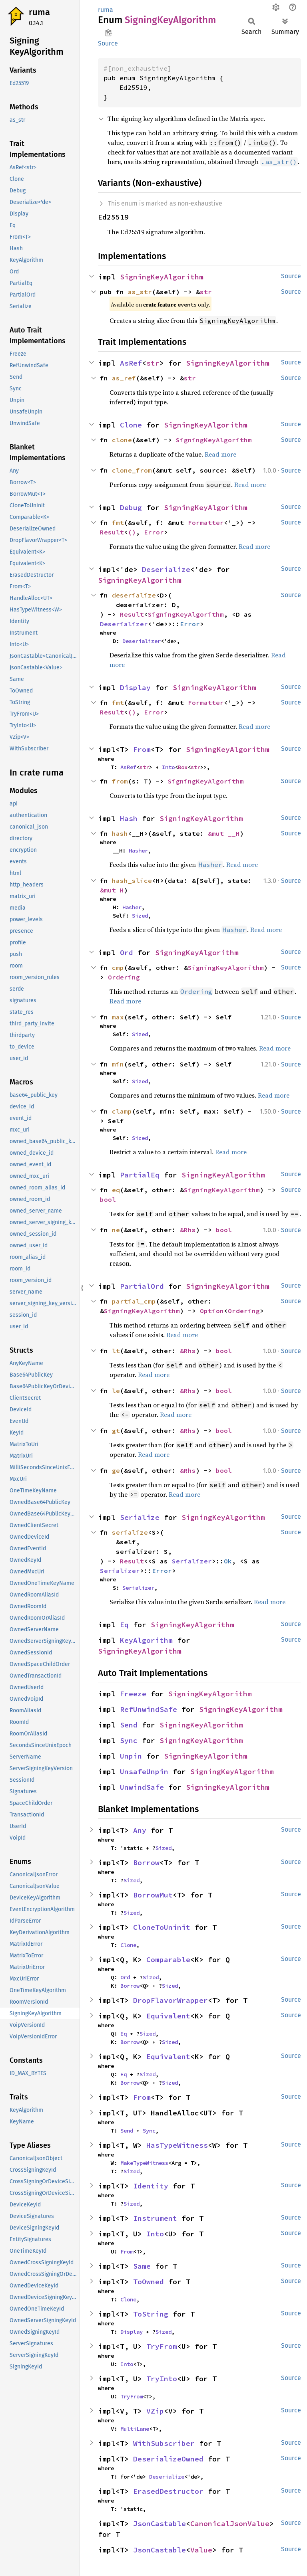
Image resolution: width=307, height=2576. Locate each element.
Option (212, 1311)
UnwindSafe (142, 1787)
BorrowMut (153, 1894)
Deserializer (124, 624)
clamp (122, 1111)
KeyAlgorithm (146, 1640)
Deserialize (166, 569)
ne (116, 1230)
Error (154, 532)
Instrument (155, 2218)
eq (116, 1190)
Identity (150, 2185)
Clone (131, 424)
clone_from (132, 470)
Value (201, 2549)
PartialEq (139, 1174)
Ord (126, 952)
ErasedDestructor (168, 2491)
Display (135, 687)
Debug (131, 507)
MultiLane (134, 2428)
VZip (155, 2411)
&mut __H (224, 833)
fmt (118, 522)
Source (108, 43)
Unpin (131, 1756)
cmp (118, 967)
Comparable (168, 1959)
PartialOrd (142, 1286)
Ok (228, 1561)
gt (116, 1430)
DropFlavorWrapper (170, 2000)
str (206, 292)
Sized (140, 915)
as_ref (124, 378)
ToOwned (148, 2281)
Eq (124, 1624)
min (118, 1064)
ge (116, 1470)
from (120, 781)
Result (112, 532)
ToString (150, 2314)
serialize (130, 1532)
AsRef (131, 363)
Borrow (146, 1862)
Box (182, 767)
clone (122, 440)
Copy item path (108, 33)
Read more (220, 454)
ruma (39, 12)
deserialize (134, 595)
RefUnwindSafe (148, 1709)
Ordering (124, 977)
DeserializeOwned (168, 2458)
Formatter (206, 522)
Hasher (138, 850)
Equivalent (168, 2015)
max (118, 1017)
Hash (129, 818)
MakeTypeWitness (144, 2162)
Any (139, 1830)
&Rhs (188, 1230)
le (116, 1391)
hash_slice (132, 880)
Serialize (139, 1517)
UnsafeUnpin (144, 1771)
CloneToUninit (161, 1927)
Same (142, 2266)
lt (116, 1351)
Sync (129, 1740)
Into (168, 767)
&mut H (112, 890)
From (142, 749)
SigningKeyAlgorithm (161, 276)
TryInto (161, 2378)
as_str (140, 292)
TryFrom (161, 2346)
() (132, 532)
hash (120, 833)
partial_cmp (134, 1301)
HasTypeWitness (177, 2145)
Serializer (192, 1561)
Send (129, 1724)
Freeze (133, 1693)
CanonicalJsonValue (229, 2523)
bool (108, 1199)
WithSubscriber (164, 2443)
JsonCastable (159, 2523)
